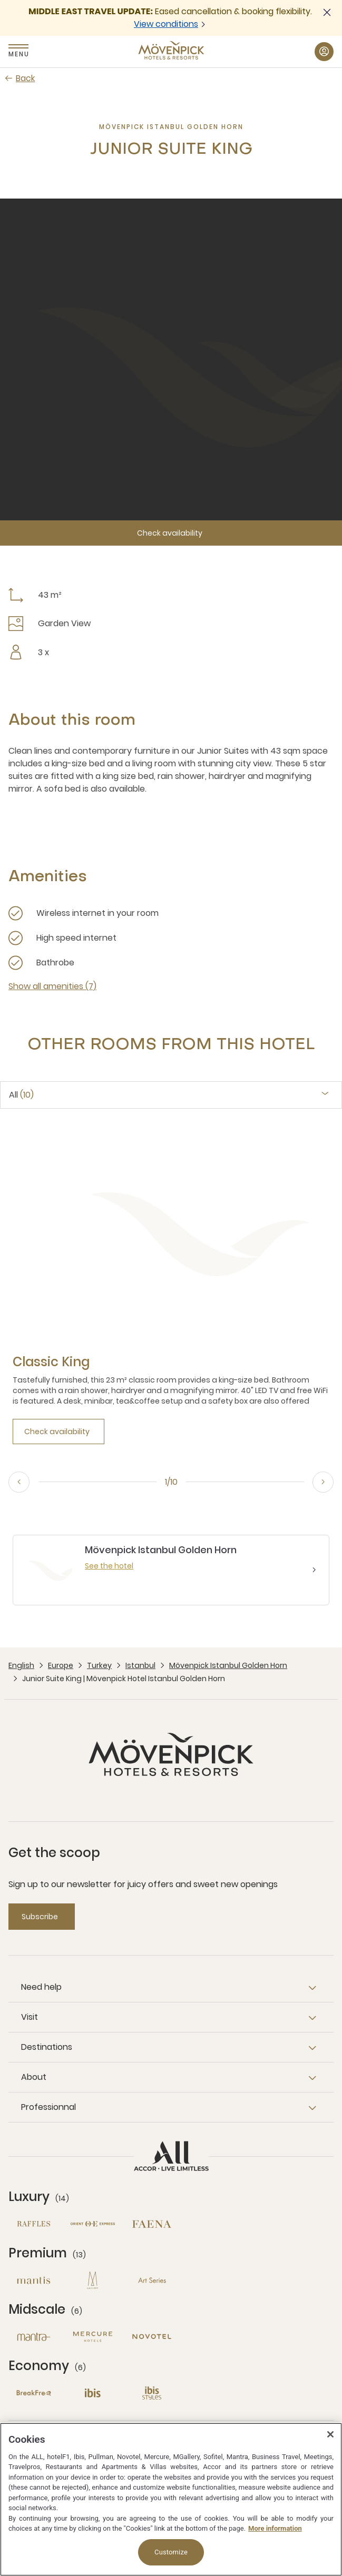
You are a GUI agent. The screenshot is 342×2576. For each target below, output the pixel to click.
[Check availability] (171, 533)
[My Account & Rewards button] (324, 51)
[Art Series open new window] (151, 2280)
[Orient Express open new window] (92, 2223)
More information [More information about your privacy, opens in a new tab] (275, 2528)
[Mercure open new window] (92, 2336)
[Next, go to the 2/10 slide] (323, 1482)
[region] (171, 2499)
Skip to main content (0, 0)
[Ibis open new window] (92, 2392)
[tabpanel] (171, 1290)
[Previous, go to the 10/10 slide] (19, 1482)
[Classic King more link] (51, 1362)
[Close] (330, 2434)
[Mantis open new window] (33, 2280)
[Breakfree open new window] (33, 2392)
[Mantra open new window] (33, 2336)
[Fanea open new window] (151, 2223)
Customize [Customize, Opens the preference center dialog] (171, 2552)
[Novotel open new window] (151, 2336)
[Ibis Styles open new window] (151, 2392)
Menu (18, 54)
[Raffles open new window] (33, 2223)
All (21, 1095)
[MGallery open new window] (92, 2280)
